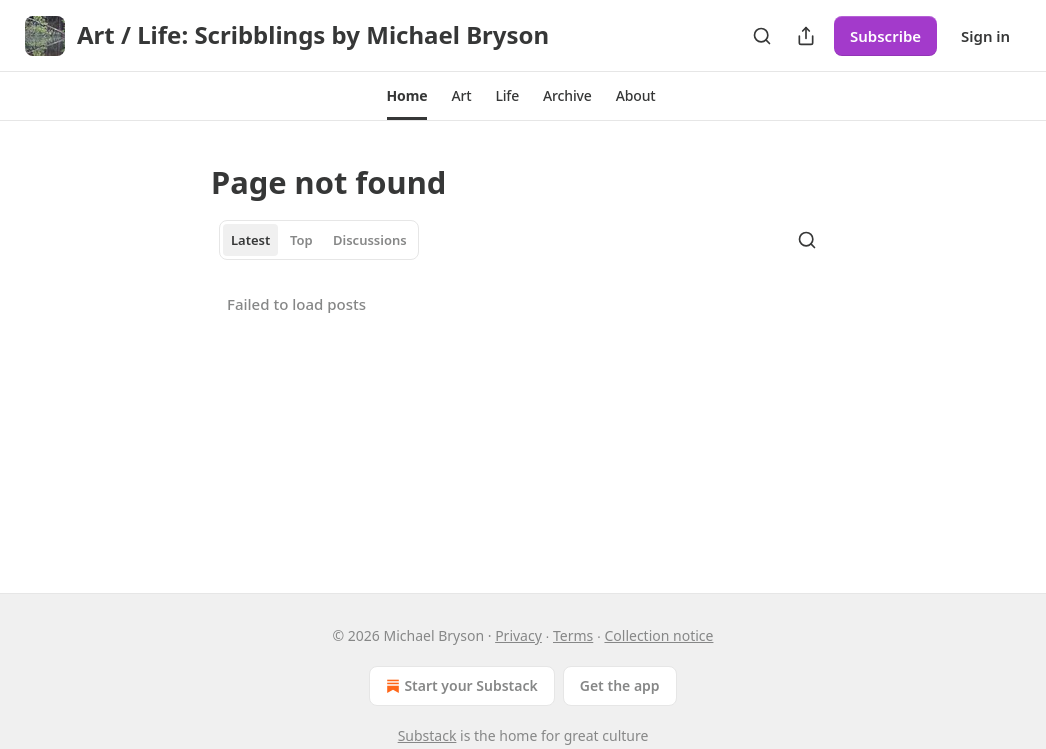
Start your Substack (459, 686)
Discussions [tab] (370, 240)
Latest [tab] (250, 240)
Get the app (620, 685)
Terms (573, 635)
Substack (427, 735)
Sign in (985, 36)
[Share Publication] (806, 36)
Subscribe (885, 36)
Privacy (518, 635)
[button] (407, 96)
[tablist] (319, 240)
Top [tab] (301, 240)
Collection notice (658, 635)
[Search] (762, 36)
